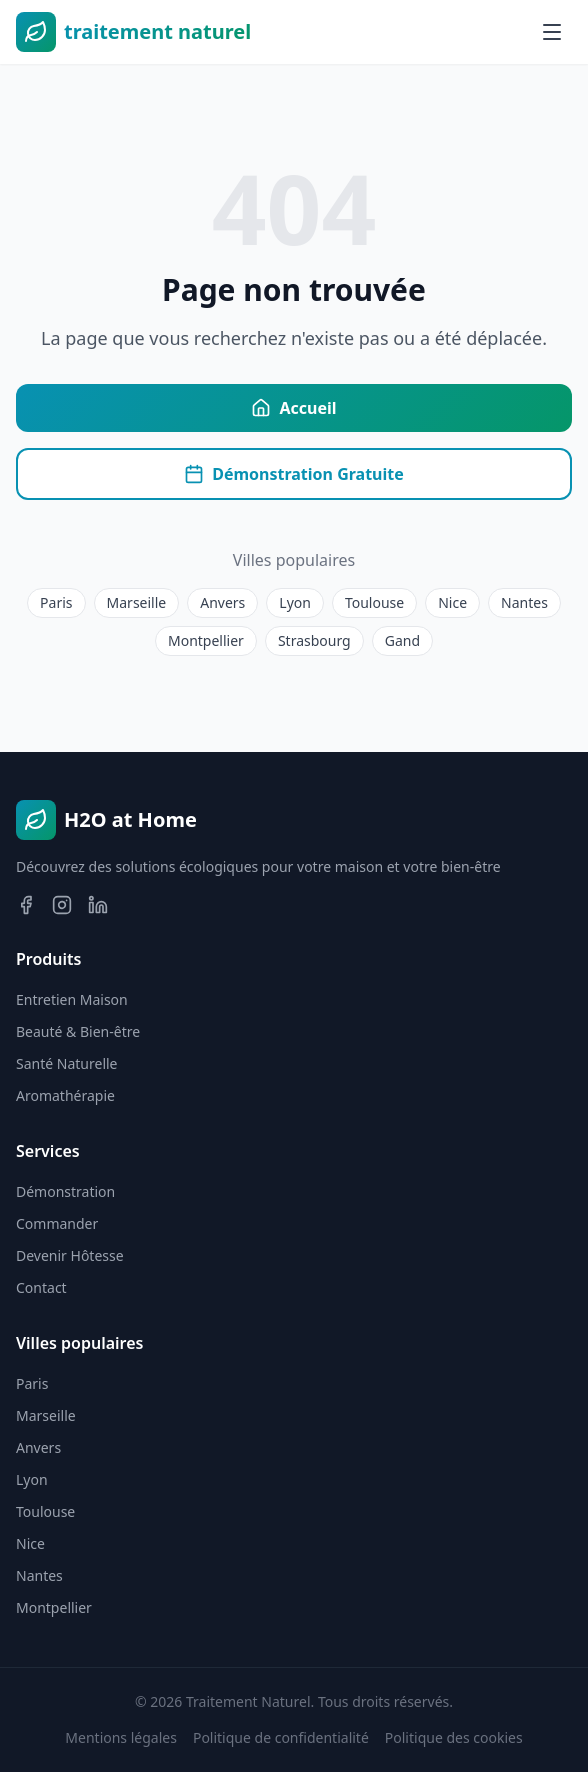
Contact (41, 1287)
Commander (57, 1223)
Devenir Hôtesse (70, 1255)
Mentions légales (121, 1737)
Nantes (524, 602)
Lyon (295, 602)
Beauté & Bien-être (78, 1031)
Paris (56, 602)
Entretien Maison (72, 999)
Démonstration (65, 1191)
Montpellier (206, 640)
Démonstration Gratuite (294, 474)
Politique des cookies (454, 1737)
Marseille (137, 602)
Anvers (222, 602)
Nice (452, 602)
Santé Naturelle (67, 1063)
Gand (402, 640)
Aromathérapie (65, 1095)
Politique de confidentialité (281, 1737)
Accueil (293, 408)
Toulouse (374, 602)
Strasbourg (314, 640)
